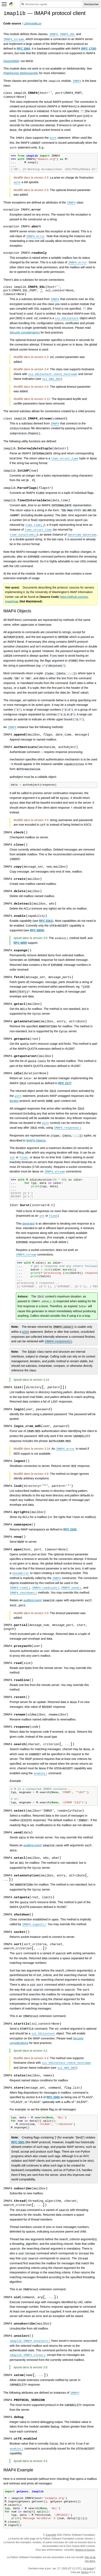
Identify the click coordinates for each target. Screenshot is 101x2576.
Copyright (51, 2534)
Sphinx (85, 2572)
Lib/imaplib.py (33, 23)
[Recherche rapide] (51, 4)
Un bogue (88, 2568)
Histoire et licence (85, 2549)
